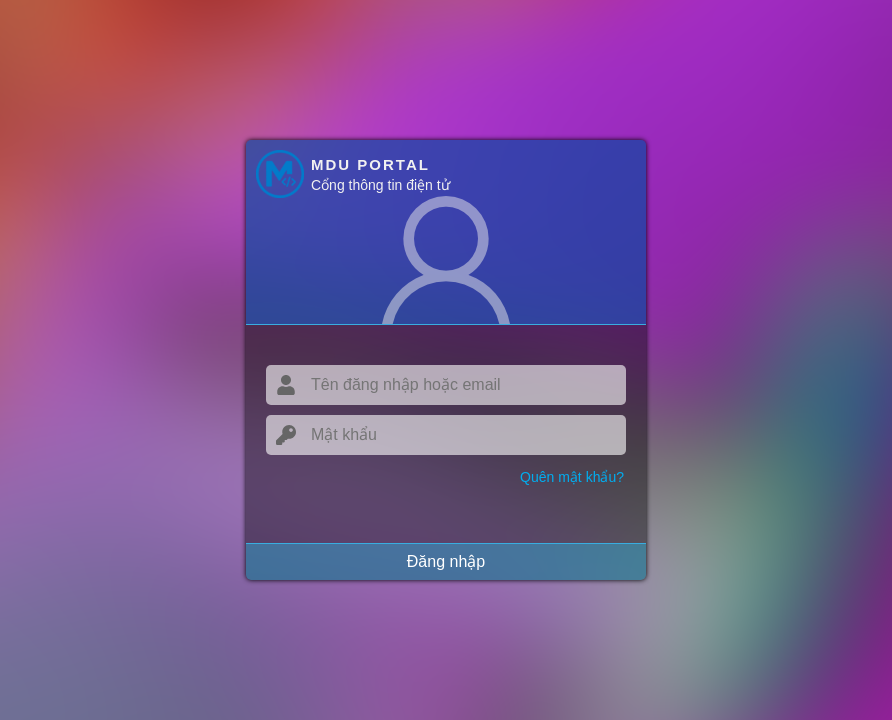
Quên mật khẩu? (572, 477)
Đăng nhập (446, 561)
